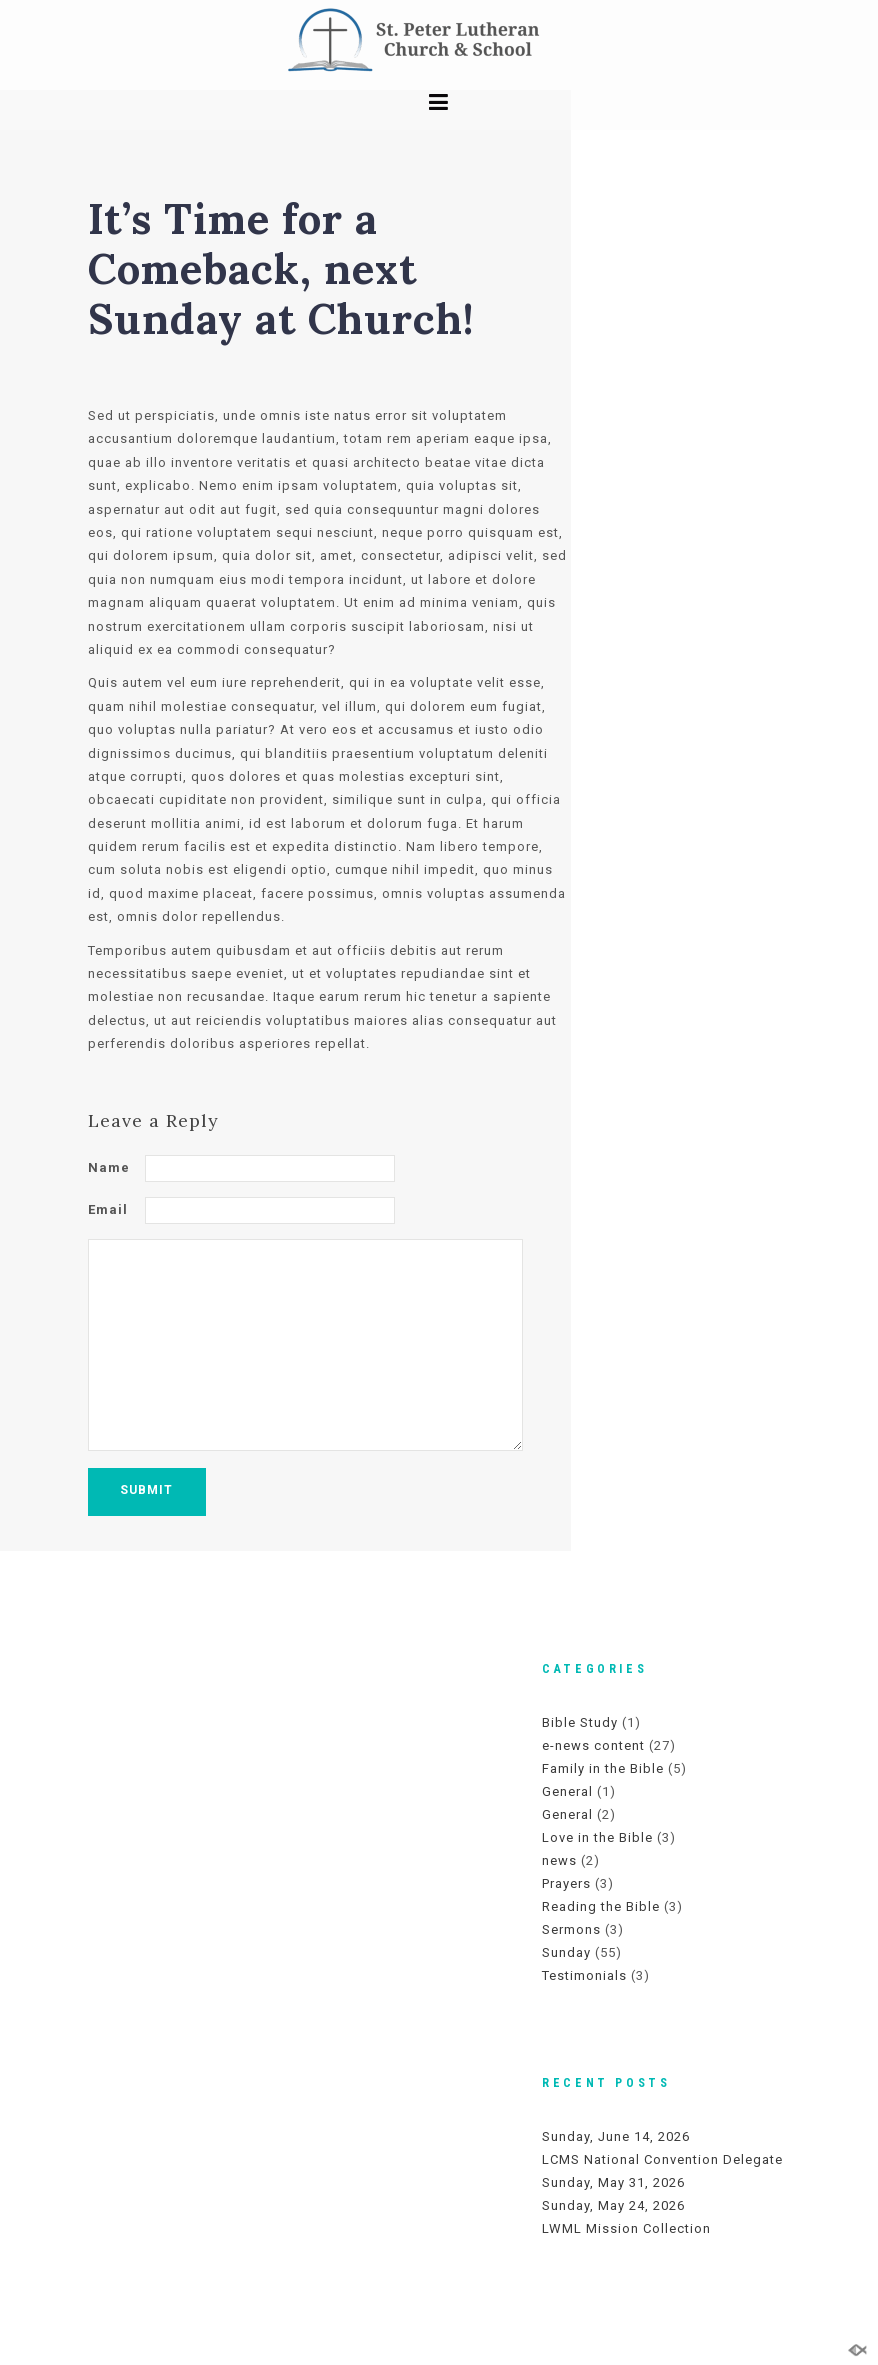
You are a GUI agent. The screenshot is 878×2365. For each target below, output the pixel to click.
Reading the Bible (601, 1906)
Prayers (566, 1883)
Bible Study (580, 1722)
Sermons (571, 1929)
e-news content (593, 1745)
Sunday (566, 1952)
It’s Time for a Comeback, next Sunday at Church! (281, 268)
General (567, 1791)
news (559, 1860)
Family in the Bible (603, 1768)
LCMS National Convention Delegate (662, 2159)
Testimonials (584, 1975)
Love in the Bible (597, 1837)
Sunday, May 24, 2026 (613, 2205)
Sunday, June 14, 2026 (616, 2136)
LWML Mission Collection (626, 2228)
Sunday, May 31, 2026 (613, 2182)
